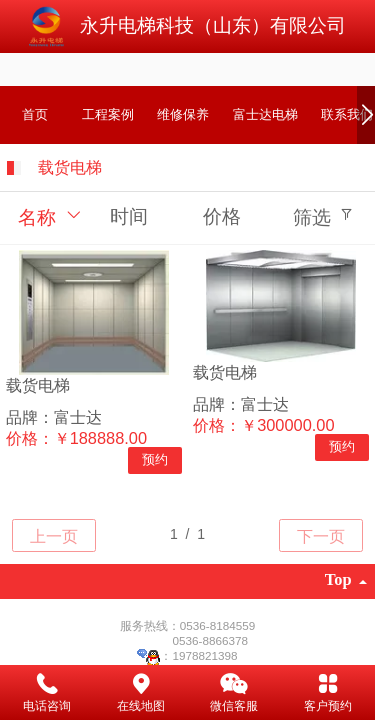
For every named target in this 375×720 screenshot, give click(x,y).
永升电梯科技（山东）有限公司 (213, 25)
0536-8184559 (218, 625)
